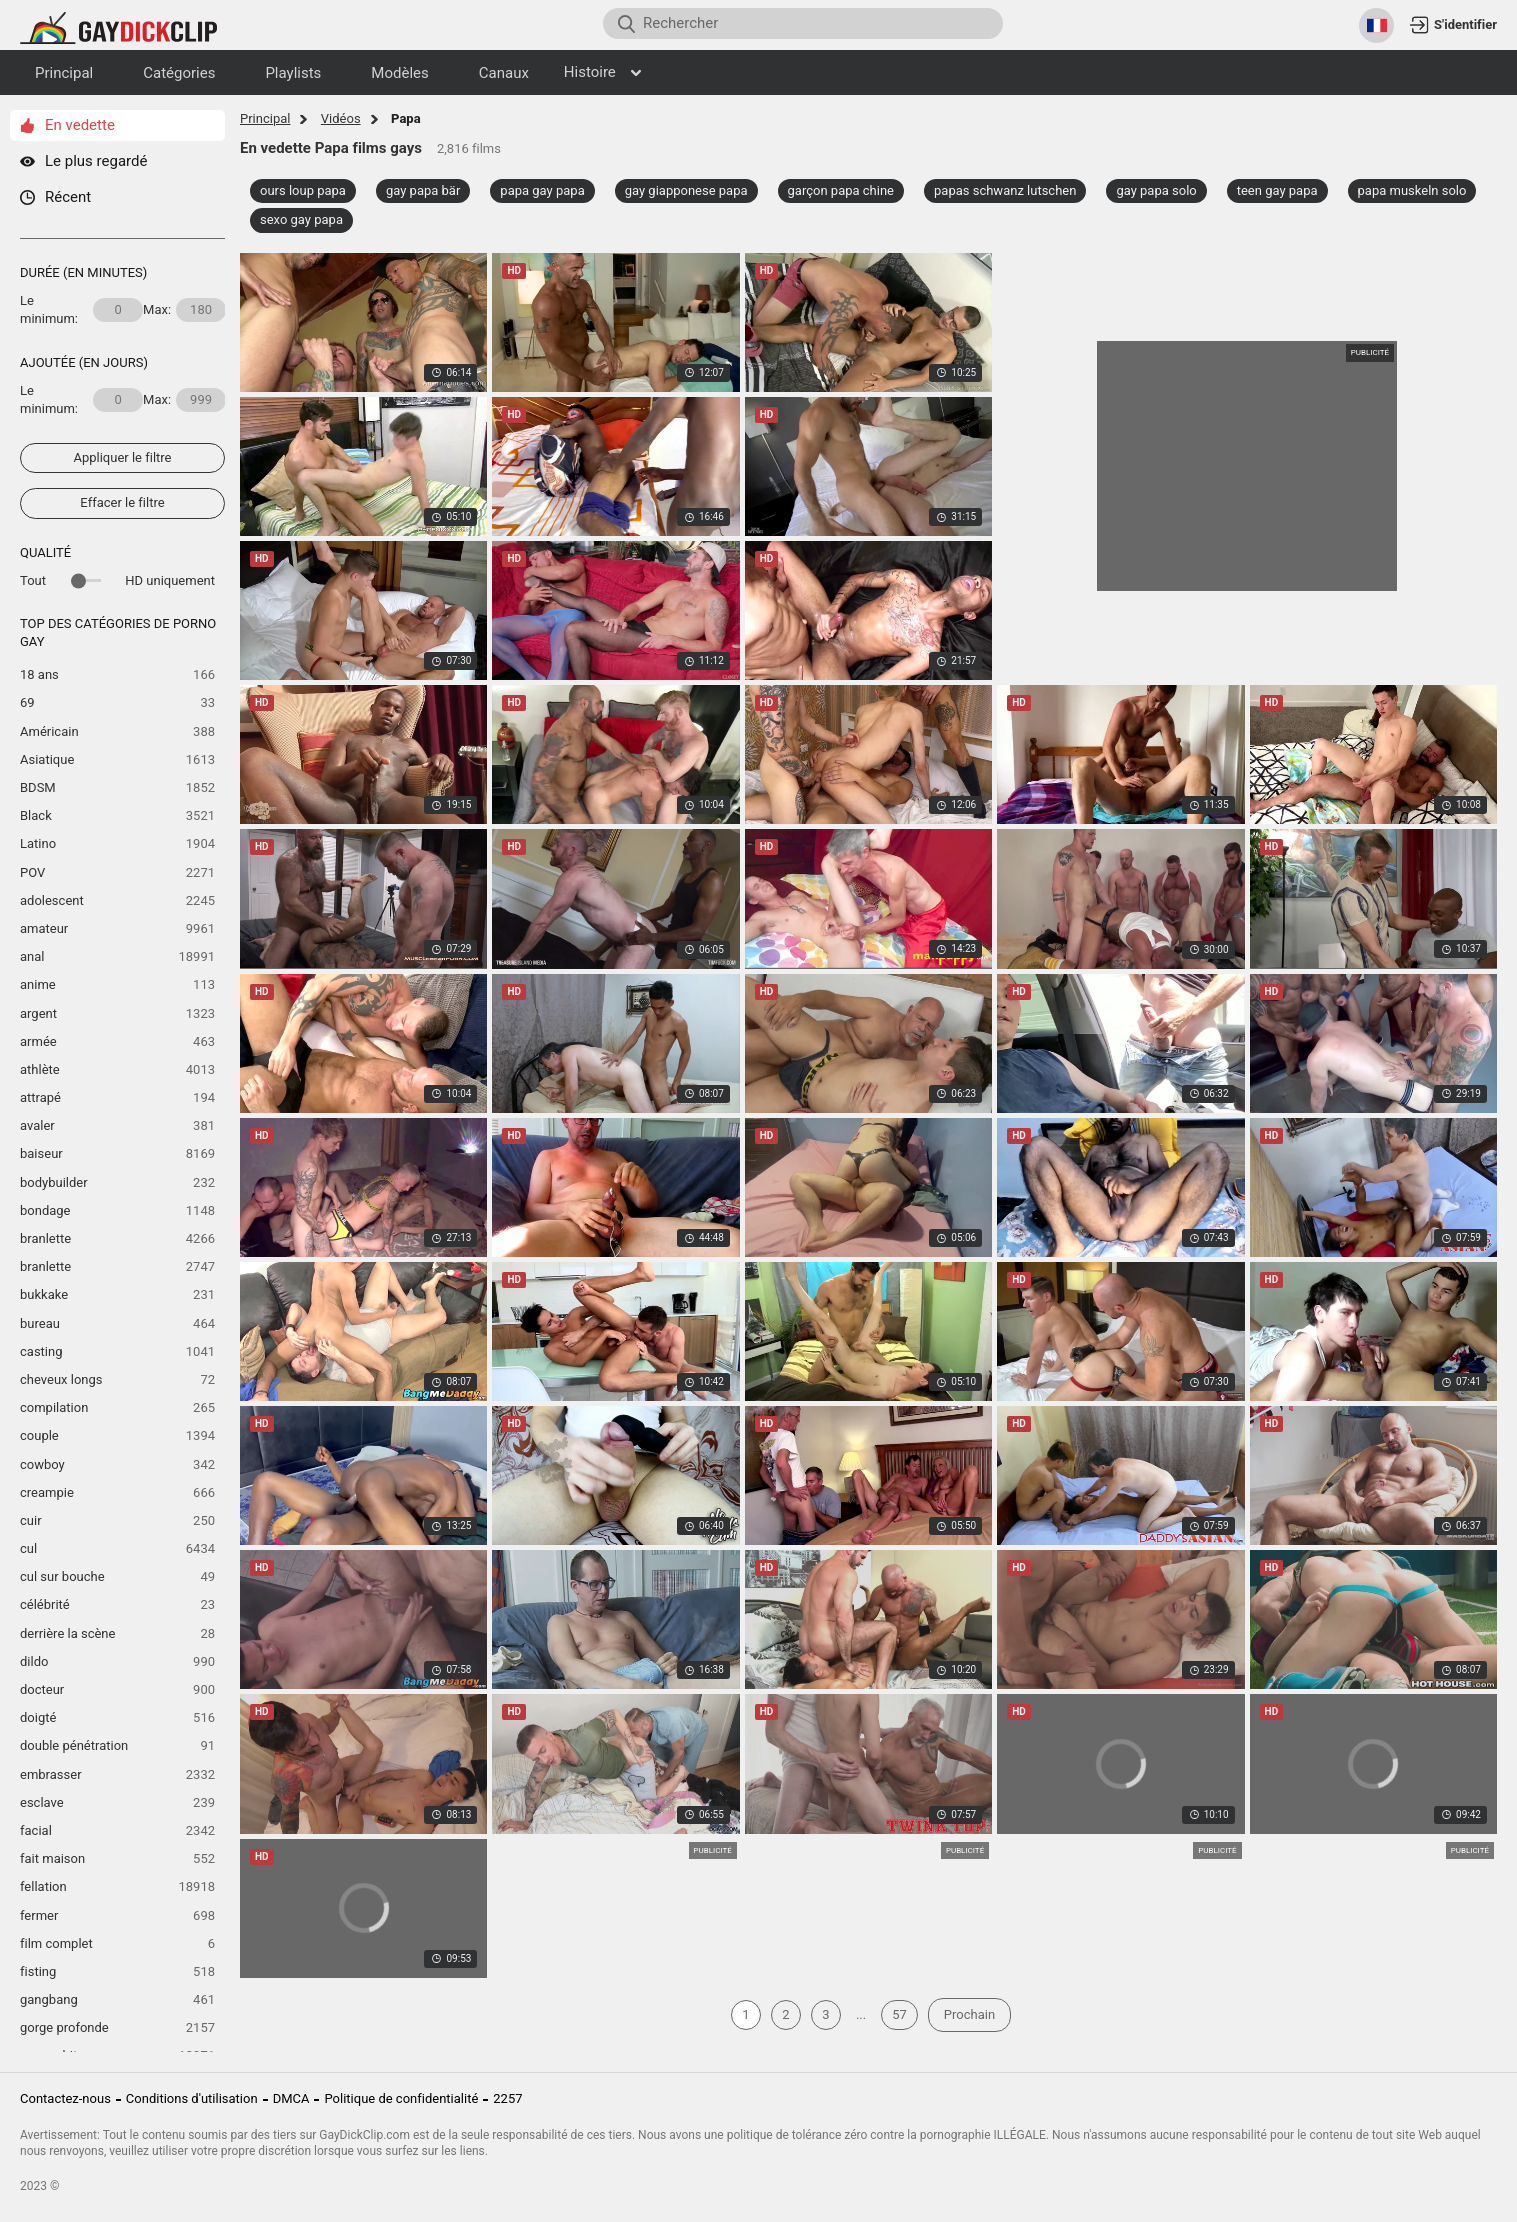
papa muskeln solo (1412, 190)
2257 (507, 2098)
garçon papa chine (841, 190)
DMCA (291, 2098)
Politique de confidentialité (401, 2098)
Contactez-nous (65, 2098)
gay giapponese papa (686, 190)
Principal (265, 118)
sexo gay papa (301, 219)
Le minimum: (81, 309)
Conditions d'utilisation (192, 2098)
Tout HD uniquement (117, 580)
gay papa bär (423, 190)
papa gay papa (542, 190)
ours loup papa (303, 190)
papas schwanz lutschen (1005, 190)
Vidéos (341, 118)
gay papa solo (1156, 190)
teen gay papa (1277, 190)
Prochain (969, 2014)
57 (899, 2014)
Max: (184, 310)
